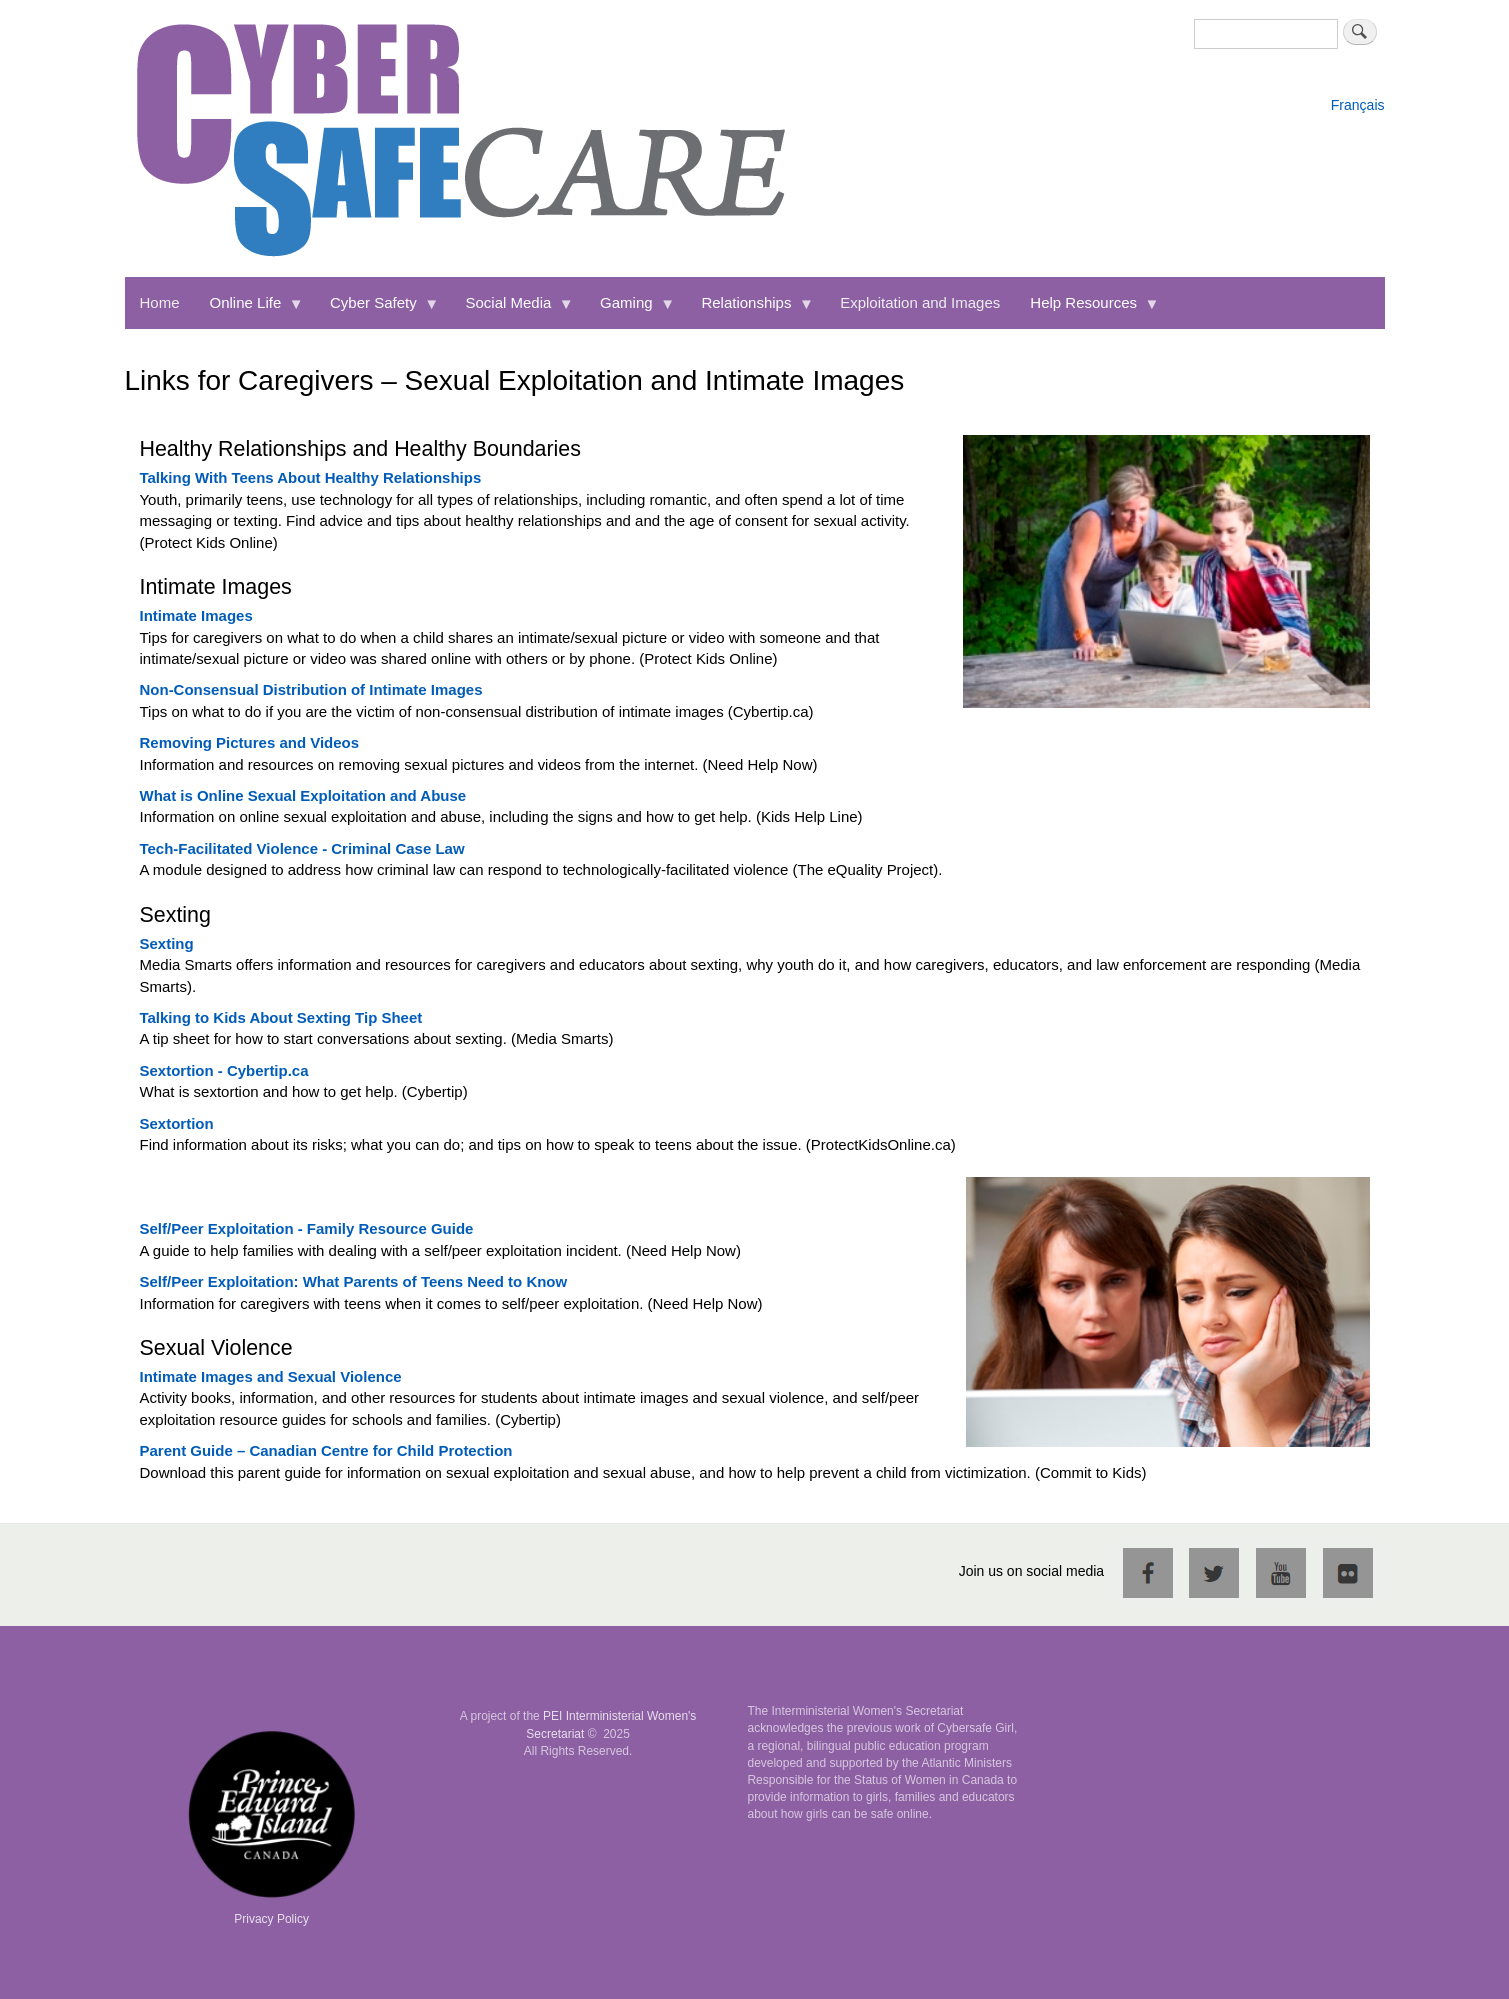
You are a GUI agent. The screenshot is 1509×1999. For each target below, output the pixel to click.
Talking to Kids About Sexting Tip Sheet (281, 1017)
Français (1358, 105)
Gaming (630, 311)
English (1354, 85)
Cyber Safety (377, 311)
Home (160, 302)
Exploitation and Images (920, 302)
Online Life (249, 311)
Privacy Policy (271, 1919)
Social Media (511, 311)
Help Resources (1087, 311)
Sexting (167, 943)
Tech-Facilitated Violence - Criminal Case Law (302, 848)
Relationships (750, 311)
